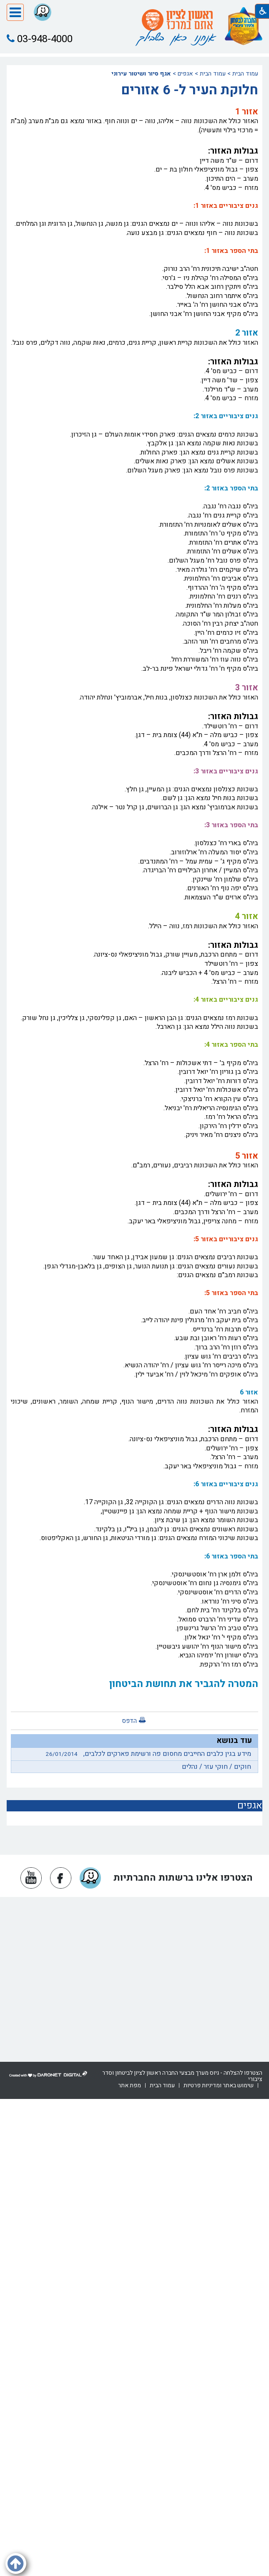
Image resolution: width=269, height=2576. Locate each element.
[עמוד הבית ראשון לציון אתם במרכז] (177, 20)
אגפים (185, 73)
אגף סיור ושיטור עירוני (141, 73)
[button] (15, 12)
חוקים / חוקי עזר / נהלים (216, 1767)
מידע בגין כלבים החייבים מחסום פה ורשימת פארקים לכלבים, (146, 1754)
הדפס (129, 1720)
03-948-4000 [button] (40, 39)
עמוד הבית (245, 73)
